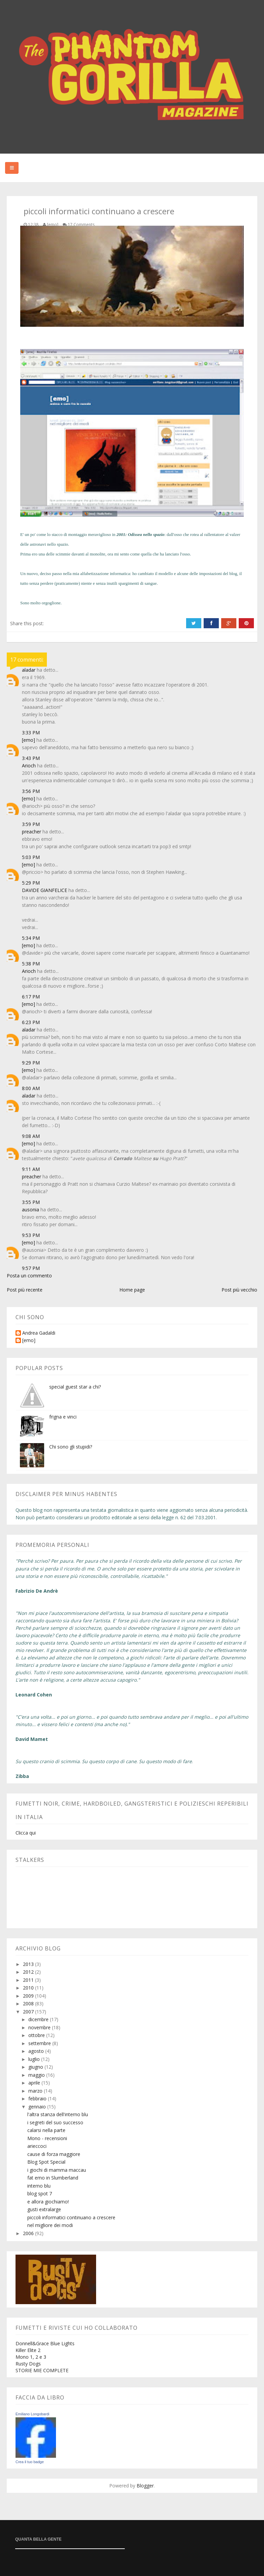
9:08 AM (31, 1136)
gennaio (37, 2106)
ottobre (37, 2035)
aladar (28, 670)
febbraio (38, 2098)
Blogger (145, 2485)
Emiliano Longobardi (32, 2414)
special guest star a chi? (75, 1387)
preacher (31, 831)
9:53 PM (31, 1235)
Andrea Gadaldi (38, 1333)
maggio (37, 2075)
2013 (29, 1964)
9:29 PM (31, 1062)
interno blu (39, 2186)
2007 (29, 2011)
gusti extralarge (44, 2209)
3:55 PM (31, 1202)
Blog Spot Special (46, 2162)
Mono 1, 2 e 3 (31, 2357)
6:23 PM (31, 1022)
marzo (36, 2091)
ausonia (30, 1209)
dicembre (39, 2019)
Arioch (29, 765)
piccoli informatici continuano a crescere (71, 2217)
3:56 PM (31, 791)
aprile (34, 2082)
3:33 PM (31, 732)
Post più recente (24, 1289)
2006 (29, 2233)
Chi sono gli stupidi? (70, 1446)
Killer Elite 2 (28, 2350)
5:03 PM (31, 857)
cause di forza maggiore (53, 2154)
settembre (40, 2043)
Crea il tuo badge (30, 2462)
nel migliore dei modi (50, 2225)
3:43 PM (31, 758)
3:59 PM (31, 824)
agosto (36, 2051)
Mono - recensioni (47, 2138)
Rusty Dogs (28, 2363)
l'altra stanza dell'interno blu (57, 2114)
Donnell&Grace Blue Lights (45, 2343)
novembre (40, 2027)
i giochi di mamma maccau (56, 2170)
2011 (29, 1980)
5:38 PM (31, 963)
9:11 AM (31, 1169)
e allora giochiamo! (48, 2201)
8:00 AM (31, 1088)
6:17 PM (31, 996)
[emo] (28, 740)
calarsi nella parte (46, 2130)
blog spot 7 (39, 2193)
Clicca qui (26, 1833)
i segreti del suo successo (55, 2122)
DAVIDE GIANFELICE (44, 890)
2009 (29, 1996)
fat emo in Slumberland (52, 2177)
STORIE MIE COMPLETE (42, 2370)
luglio (34, 2059)
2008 (29, 2003)
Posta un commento (29, 1275)
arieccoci (37, 2146)
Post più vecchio (239, 1289)
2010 (29, 1987)
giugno (36, 2067)
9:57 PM (31, 1268)
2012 (29, 1972)
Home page (132, 1289)
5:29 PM (31, 883)
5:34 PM (31, 938)
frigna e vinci (63, 1416)
